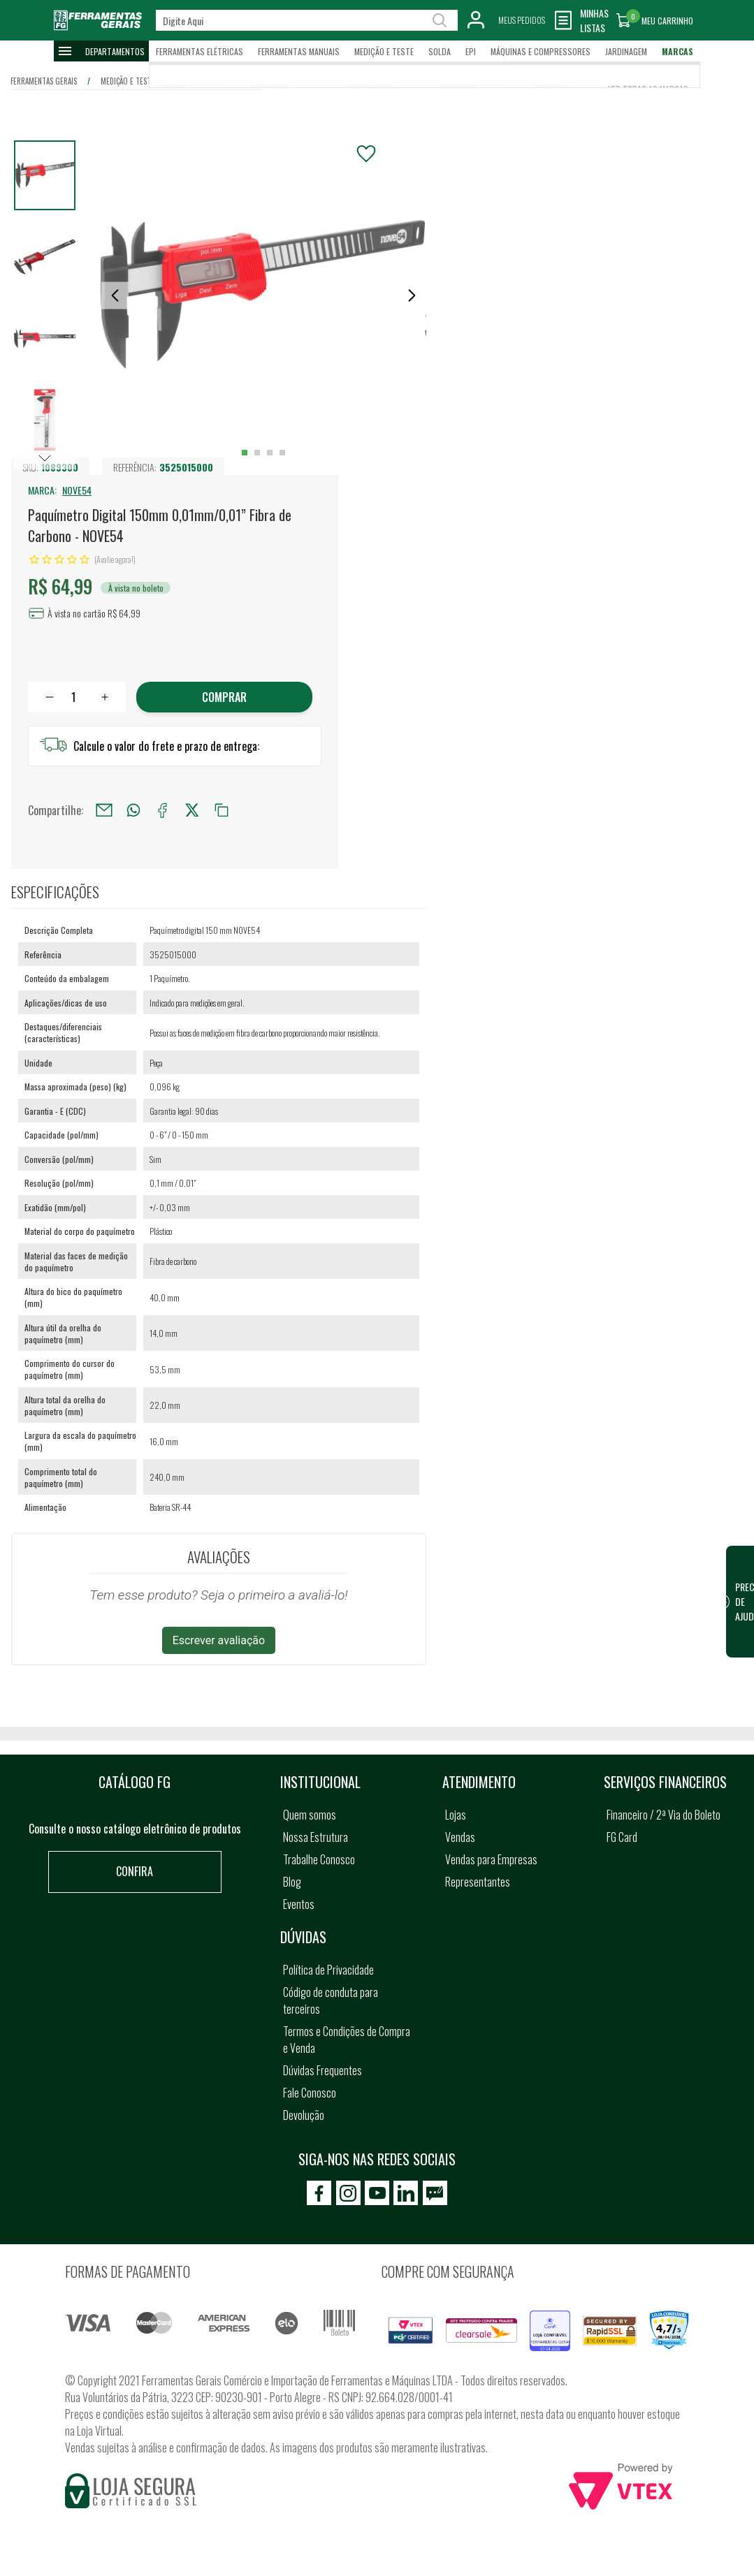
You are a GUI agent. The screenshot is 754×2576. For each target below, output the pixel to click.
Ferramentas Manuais (299, 51)
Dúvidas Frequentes (322, 2070)
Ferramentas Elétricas (199, 51)
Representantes (477, 1881)
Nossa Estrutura (315, 1837)
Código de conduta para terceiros (330, 2000)
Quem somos (309, 1814)
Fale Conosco (309, 2092)
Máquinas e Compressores (540, 51)
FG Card (622, 1837)
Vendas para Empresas (491, 1859)
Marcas (677, 51)
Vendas (460, 1837)
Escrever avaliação (219, 1640)
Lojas (455, 1814)
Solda (439, 51)
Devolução (303, 2115)
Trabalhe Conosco (319, 1859)
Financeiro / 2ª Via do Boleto (663, 1814)
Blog (292, 1881)
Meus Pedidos (521, 20)
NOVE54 (77, 490)
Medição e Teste (384, 51)
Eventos (298, 1904)
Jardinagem (626, 51)
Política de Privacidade (328, 1969)
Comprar (224, 697)
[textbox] (307, 20)
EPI (470, 51)
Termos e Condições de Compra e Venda (346, 2039)
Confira (134, 1871)
